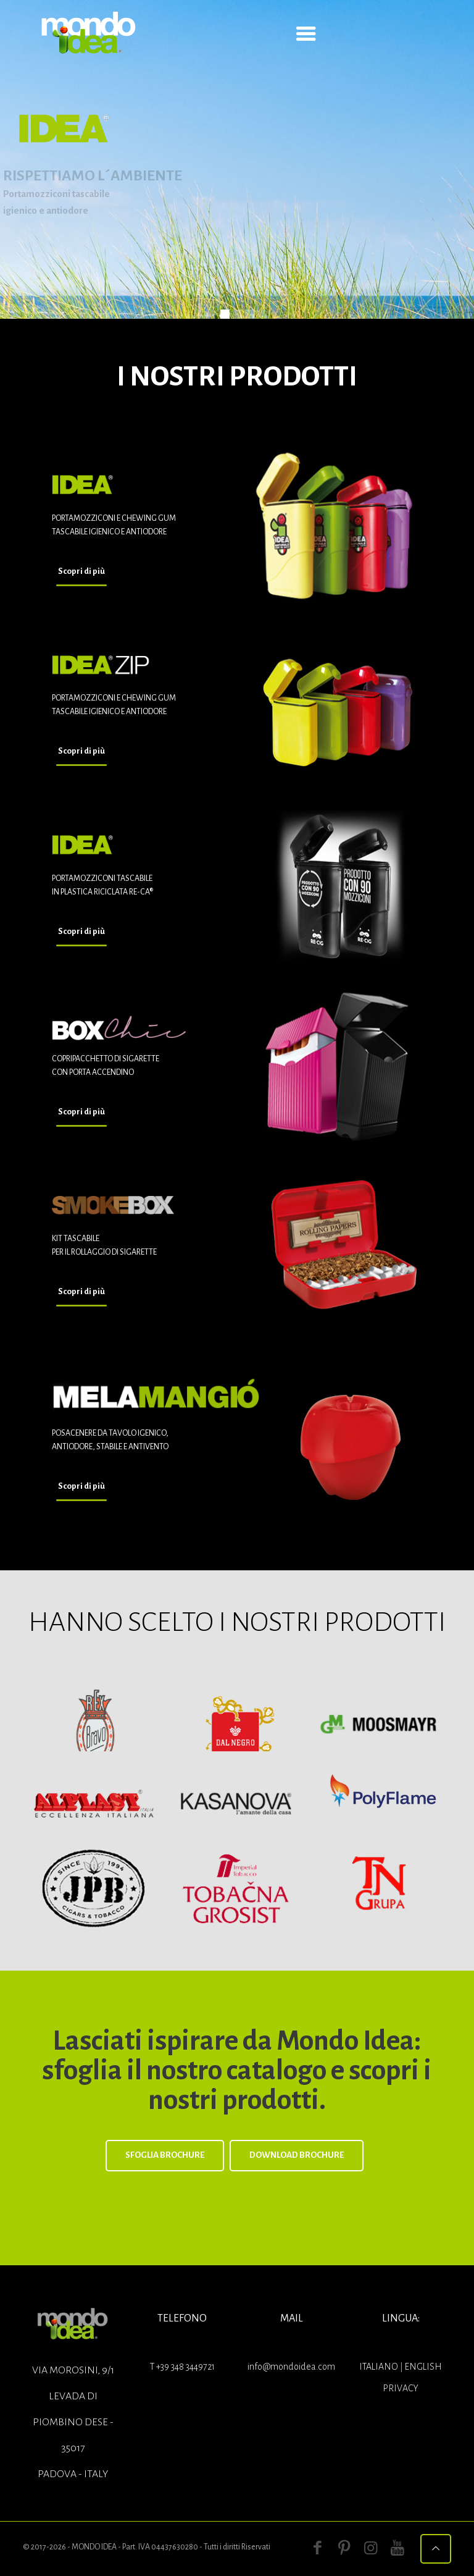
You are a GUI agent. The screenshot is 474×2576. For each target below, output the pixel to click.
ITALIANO (379, 2367)
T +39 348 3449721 (182, 2367)
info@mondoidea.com (291, 2367)
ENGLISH (423, 2367)
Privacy (400, 2388)
